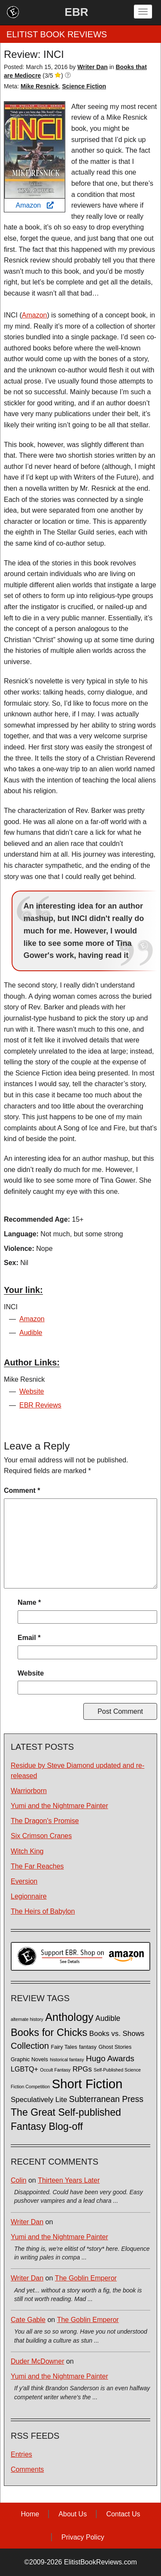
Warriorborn (29, 1790)
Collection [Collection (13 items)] (30, 2046)
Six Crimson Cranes (41, 1835)
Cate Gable (28, 2319)
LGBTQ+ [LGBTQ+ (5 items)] (24, 2069)
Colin (18, 2180)
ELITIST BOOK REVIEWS (56, 34)
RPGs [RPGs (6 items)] (82, 2069)
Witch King (27, 1851)
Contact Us (123, 2514)
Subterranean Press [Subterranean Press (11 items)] (106, 2099)
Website (31, 1391)
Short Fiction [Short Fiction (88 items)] (87, 2084)
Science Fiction (84, 86)
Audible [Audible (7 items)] (107, 2018)
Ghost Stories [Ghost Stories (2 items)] (114, 2047)
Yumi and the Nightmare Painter (59, 1805)
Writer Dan (27, 2222)
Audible (30, 1332)
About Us (72, 2514)
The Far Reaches (37, 1866)
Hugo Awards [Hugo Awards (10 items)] (110, 2058)
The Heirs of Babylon (43, 1911)
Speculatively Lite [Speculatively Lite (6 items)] (39, 2100)
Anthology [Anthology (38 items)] (69, 2017)
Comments (27, 2469)
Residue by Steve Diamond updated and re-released (77, 1770)
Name (29, 1602)
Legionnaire (29, 1896)
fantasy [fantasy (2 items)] (88, 2047)
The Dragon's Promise (45, 1820)
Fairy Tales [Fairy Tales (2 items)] (64, 2047)
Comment (22, 1490)
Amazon (34, 205)
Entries (21, 2454)
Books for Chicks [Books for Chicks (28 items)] (49, 2032)
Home (30, 2514)
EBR (76, 12)
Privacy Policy (82, 2537)
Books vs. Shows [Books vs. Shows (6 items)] (117, 2033)
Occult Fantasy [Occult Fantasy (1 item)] (55, 2069)
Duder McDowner (37, 2361)
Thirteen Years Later (69, 2180)
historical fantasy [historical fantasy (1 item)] (67, 2059)
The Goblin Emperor (86, 2278)
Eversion (24, 1881)
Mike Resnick (40, 86)
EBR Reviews (40, 1405)
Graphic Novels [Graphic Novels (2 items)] (29, 2060)
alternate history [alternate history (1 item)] (27, 2019)
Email (29, 1637)
